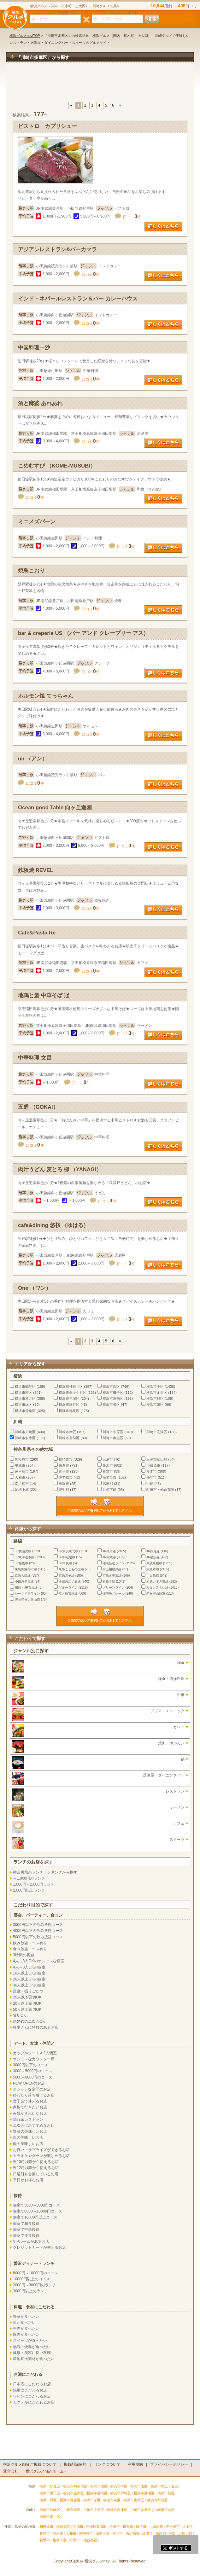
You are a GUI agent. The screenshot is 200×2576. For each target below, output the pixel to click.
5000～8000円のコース (32, 2077)
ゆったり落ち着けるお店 (34, 2095)
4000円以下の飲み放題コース (38, 1930)
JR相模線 (21, 1563)
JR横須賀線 (23, 1551)
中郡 (149, 1484)
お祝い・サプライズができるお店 (41, 2150)
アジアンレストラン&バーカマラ (57, 250)
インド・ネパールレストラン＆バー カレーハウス (78, 299)
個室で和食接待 (26, 2223)
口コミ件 (132, 217)
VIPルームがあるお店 (31, 2241)
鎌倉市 (64, 1465)
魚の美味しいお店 (28, 2137)
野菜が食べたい (26, 2316)
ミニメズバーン (37, 522)
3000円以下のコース (30, 2065)
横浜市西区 (111, 1386)
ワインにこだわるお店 (32, 2396)
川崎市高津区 (156, 1432)
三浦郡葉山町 (156, 1459)
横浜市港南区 (113, 1398)
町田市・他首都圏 (160, 1490)
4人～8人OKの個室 (29, 1967)
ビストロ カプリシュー (47, 126)
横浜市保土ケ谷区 (72, 1392)
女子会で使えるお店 (30, 2101)
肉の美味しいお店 (28, 2144)
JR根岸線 (109, 1551)
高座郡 (108, 1484)
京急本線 (152, 1569)
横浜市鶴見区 (25, 1386)
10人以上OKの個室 (29, 1973)
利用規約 (135, 2464)
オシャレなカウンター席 (34, 2059)
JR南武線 (109, 1557)
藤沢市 (108, 1465)
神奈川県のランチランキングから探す (45, 1872)
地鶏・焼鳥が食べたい (32, 2347)
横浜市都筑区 (69, 1411)
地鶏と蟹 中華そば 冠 (43, 995)
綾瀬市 (64, 1484)
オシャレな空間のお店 (32, 2089)
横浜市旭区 (155, 1398)
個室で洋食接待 (26, 2235)
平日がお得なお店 (28, 2180)
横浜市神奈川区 (71, 1386)
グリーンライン (114, 1587)
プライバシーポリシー (169, 2464)
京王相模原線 (112, 1569)
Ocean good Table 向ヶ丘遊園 (55, 808)
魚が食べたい (24, 2322)
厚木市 (151, 1471)
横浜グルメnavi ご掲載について (29, 2464)
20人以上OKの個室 (29, 1979)
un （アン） (32, 759)
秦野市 (108, 1471)
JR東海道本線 (24, 1557)
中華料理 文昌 (35, 1058)
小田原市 (153, 1465)
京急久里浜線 (112, 1575)
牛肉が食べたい (26, 2328)
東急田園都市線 (26, 1569)
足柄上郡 (22, 1490)
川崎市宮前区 (69, 1438)
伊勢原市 (66, 1477)
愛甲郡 (64, 1490)
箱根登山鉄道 (155, 1593)
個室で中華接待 (26, 2229)
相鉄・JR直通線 (26, 1587)
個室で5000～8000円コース (36, 2205)
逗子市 (64, 1471)
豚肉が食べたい (26, 2334)
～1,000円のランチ (29, 1878)
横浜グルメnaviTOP (24, 36)
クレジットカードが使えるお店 (39, 2247)
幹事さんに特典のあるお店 (35, 2027)
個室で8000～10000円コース (37, 2211)
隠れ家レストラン (28, 2119)
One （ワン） (34, 1288)
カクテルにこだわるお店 (34, 2402)
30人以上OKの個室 (29, 1985)
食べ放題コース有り (30, 1949)
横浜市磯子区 (113, 1392)
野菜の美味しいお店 (30, 2131)
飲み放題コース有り (30, 1943)
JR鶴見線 (153, 1551)
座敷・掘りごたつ (28, 1991)
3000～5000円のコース (32, 2071)
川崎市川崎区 (25, 1432)
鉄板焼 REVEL (35, 870)
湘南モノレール (114, 1593)
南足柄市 (22, 1484)
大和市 (20, 1477)
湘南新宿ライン (114, 1563)
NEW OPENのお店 (29, 2083)
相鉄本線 (109, 1581)
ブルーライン (68, 1587)
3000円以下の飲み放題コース (38, 1924)
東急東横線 (154, 1563)
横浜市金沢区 (156, 1392)
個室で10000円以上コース (35, 2217)
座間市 (151, 1477)
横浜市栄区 (111, 1404)
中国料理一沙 (34, 348)
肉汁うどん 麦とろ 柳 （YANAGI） (60, 1169)
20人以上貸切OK (27, 2003)
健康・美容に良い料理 (32, 2353)
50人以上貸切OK (27, 2009)
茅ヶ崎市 (22, 1471)
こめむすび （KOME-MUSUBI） (57, 466)
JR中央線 (65, 1563)
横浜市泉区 (155, 1404)
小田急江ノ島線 (70, 1581)
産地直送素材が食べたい (34, 2359)
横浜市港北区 (25, 1398)
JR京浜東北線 (68, 1551)
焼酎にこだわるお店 (30, 2390)
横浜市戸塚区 (69, 1398)
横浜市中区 (155, 1386)
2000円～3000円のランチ (34, 2285)
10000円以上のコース (31, 2279)
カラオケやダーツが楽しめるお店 (41, 2156)
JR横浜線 (153, 1557)
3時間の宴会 (23, 1955)
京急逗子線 (66, 1575)
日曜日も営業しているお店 (35, 2174)
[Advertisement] (100, 85)
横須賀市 (66, 1459)
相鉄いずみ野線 (157, 1581)
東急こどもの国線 (71, 1569)
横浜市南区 (23, 1392)
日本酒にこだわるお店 (32, 2384)
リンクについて (107, 2464)
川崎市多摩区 (25, 1438)
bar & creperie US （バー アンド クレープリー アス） (83, 633)
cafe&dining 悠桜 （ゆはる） (53, 1225)
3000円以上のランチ (30, 2291)
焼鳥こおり (31, 571)
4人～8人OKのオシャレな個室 (38, 1961)
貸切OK (19, 2015)
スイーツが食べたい (30, 2340)
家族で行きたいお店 (30, 2107)
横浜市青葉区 (25, 1411)
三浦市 (108, 1459)
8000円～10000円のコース (35, 2273)
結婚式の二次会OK (29, 2021)
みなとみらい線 (157, 1587)
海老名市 (109, 1477)
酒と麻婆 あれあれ (40, 403)
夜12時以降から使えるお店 (36, 2168)
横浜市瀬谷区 (69, 1404)
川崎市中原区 (113, 1432)
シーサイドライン (27, 1593)
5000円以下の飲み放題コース (38, 1937)
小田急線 (152, 1575)
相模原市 (22, 1459)
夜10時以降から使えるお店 (36, 2162)
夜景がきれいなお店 (30, 2113)
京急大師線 (23, 1575)
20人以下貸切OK (27, 1997)
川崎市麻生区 (113, 1438)
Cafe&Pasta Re (37, 933)
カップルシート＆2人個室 (35, 2053)
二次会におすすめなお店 (34, 2125)
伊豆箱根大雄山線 (27, 1599)
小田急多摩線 (24, 1581)
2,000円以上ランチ (29, 1890)
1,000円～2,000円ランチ (34, 1884)
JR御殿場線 (67, 1557)
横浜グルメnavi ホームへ (47, 2471)
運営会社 (10, 2471)
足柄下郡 (109, 1490)
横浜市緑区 (23, 1404)
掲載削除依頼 (75, 2464)
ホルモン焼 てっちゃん (45, 696)
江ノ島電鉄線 (68, 1593)
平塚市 (20, 1465)
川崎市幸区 (67, 1432)
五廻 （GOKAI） (38, 1107)
